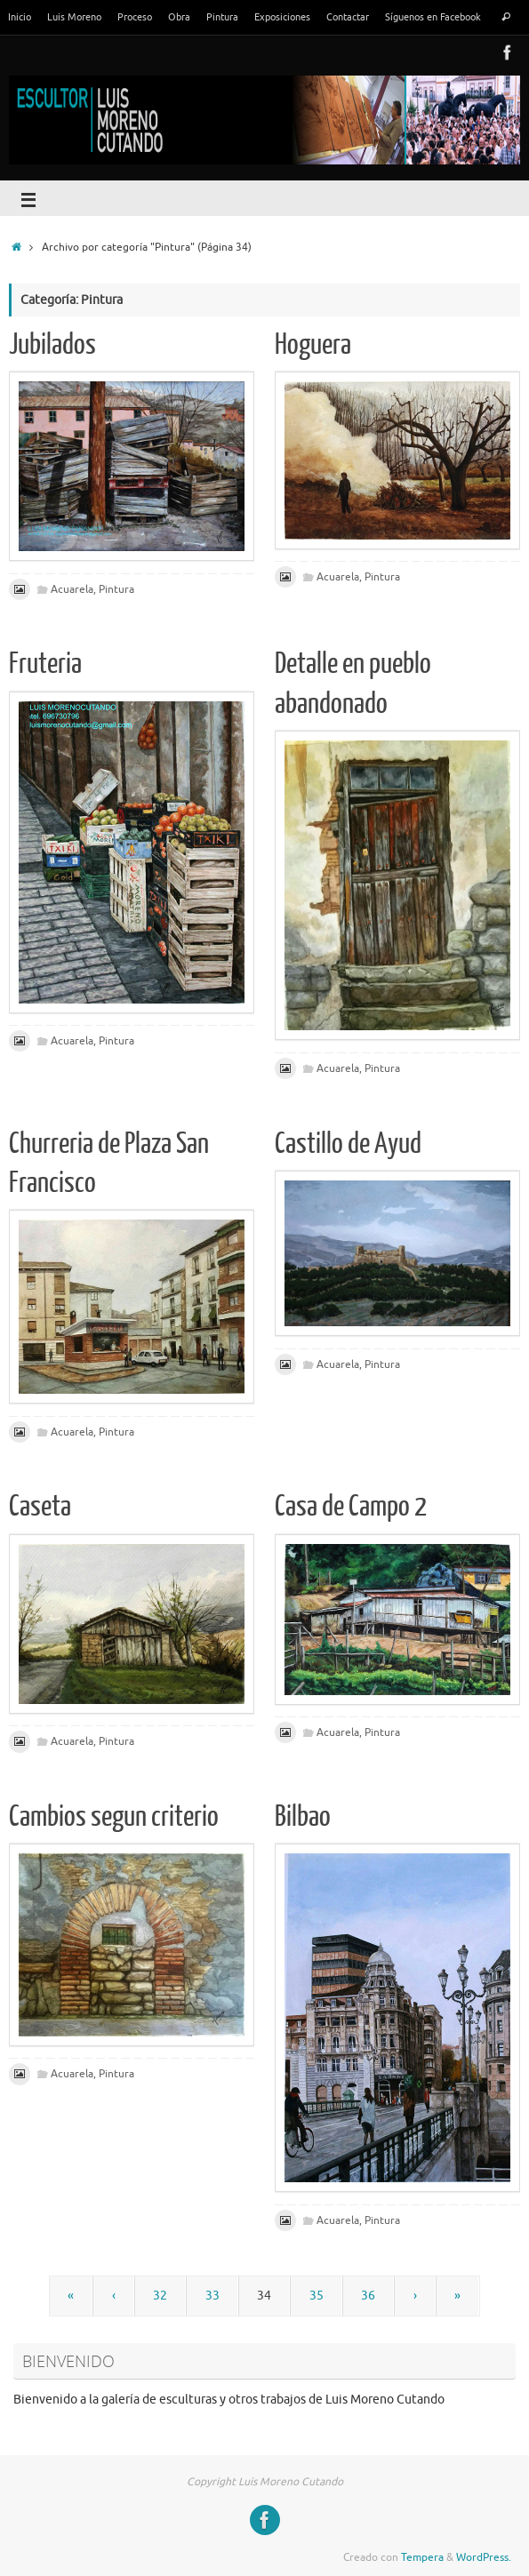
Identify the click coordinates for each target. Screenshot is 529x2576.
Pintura (222, 17)
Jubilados (52, 345)
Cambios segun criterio (114, 1817)
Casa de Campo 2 (351, 1507)
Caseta (40, 1507)
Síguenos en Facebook (433, 17)
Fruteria (45, 664)
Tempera (422, 2557)
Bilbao (303, 1817)
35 (316, 2295)
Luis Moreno (74, 17)
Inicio (19, 17)
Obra (179, 17)
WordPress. (483, 2557)
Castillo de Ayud (348, 1144)
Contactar (347, 17)
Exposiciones (282, 17)
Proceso (134, 17)
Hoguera (313, 345)
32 (160, 2295)
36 (368, 2295)
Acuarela (72, 589)
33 (212, 2295)
